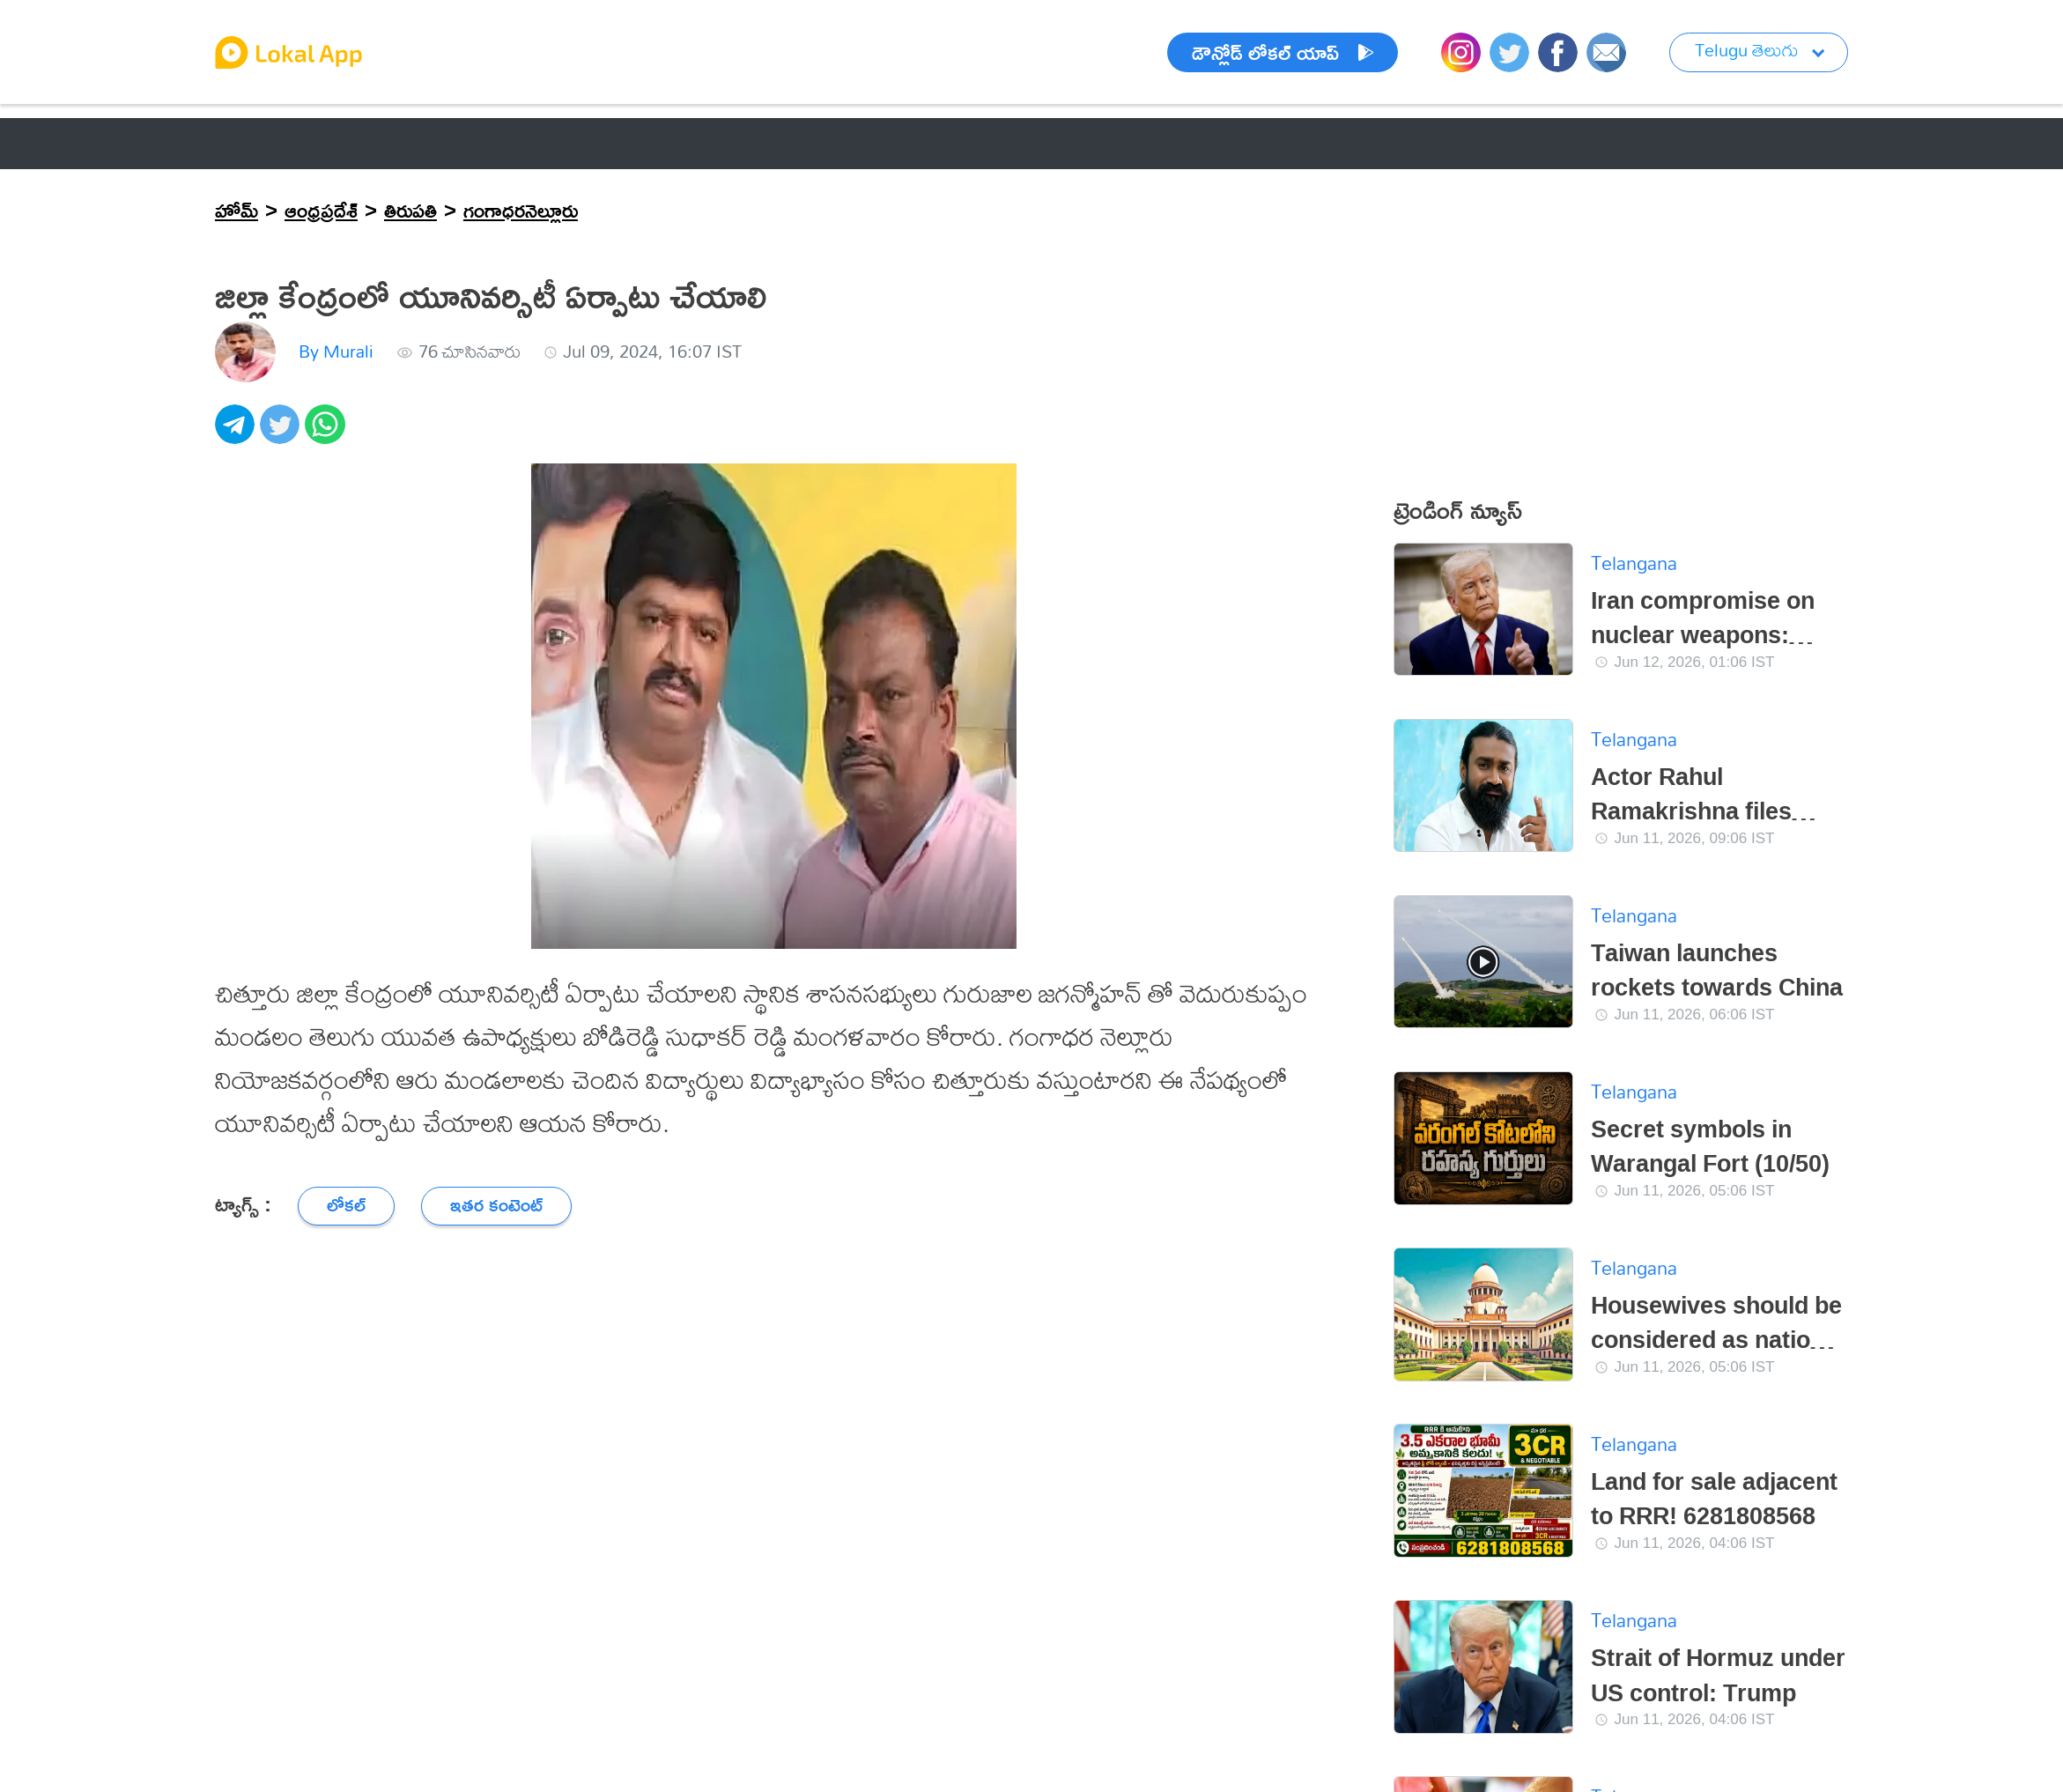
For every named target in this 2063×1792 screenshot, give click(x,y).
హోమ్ (236, 209)
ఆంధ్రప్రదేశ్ (321, 209)
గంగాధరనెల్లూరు (520, 209)
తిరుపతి (410, 209)
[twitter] (282, 433)
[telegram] (237, 433)
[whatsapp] (327, 433)
